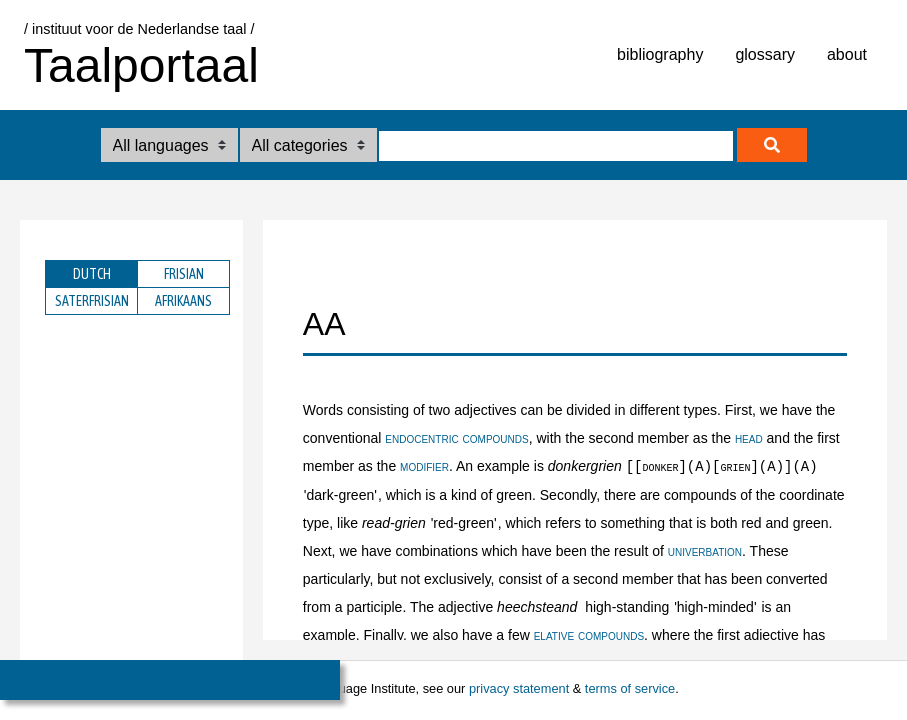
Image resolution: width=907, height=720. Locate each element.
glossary (765, 54)
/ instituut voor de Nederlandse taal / (139, 29)
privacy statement (519, 688)
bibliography (660, 54)
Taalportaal (141, 65)
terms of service (630, 688)
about (847, 54)
